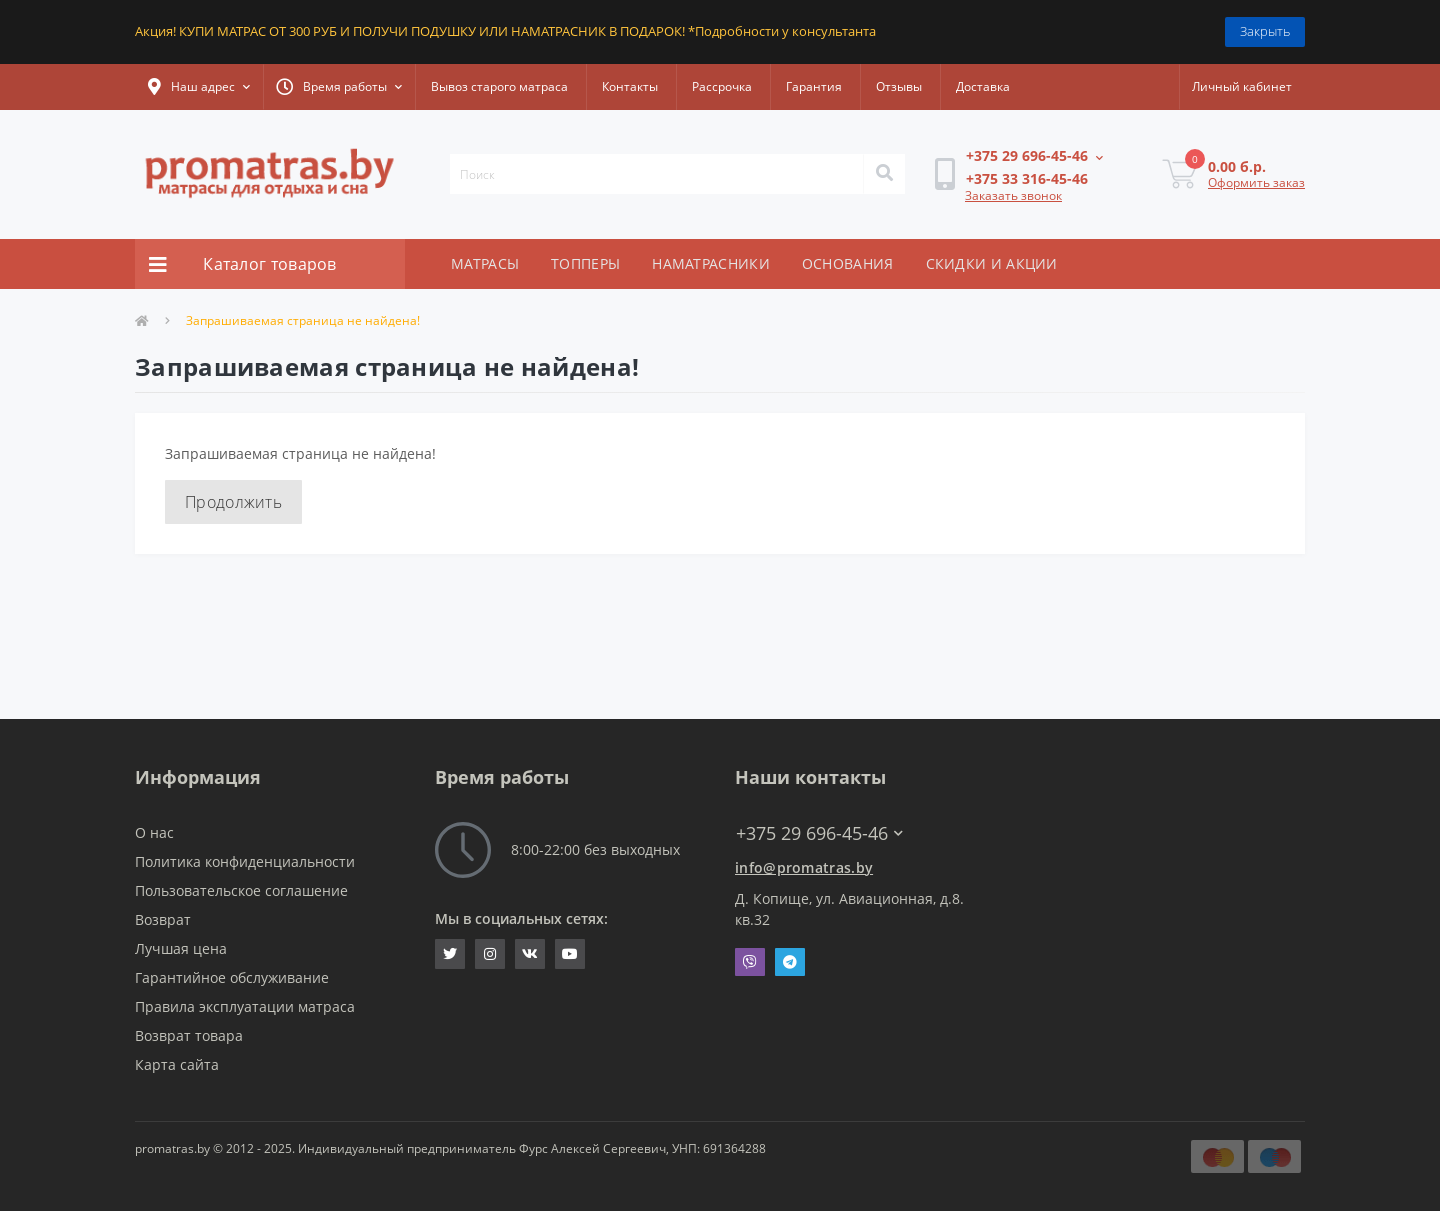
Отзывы (899, 86)
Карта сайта (177, 1064)
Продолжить (233, 502)
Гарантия (814, 86)
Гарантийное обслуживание (232, 977)
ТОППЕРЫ (585, 263)
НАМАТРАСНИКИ (711, 263)
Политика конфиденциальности (245, 861)
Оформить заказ (1256, 182)
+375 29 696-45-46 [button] (819, 833)
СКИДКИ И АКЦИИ (992, 263)
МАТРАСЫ (485, 263)
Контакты (630, 86)
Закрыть (1265, 31)
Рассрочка (722, 86)
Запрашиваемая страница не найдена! (303, 320)
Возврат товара (189, 1035)
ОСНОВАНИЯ (848, 263)
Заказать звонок (1013, 195)
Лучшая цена (181, 948)
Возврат (163, 919)
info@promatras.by (804, 867)
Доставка (983, 86)
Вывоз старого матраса (499, 86)
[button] (199, 87)
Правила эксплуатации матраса (245, 1006)
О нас (154, 832)
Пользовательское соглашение (241, 890)
